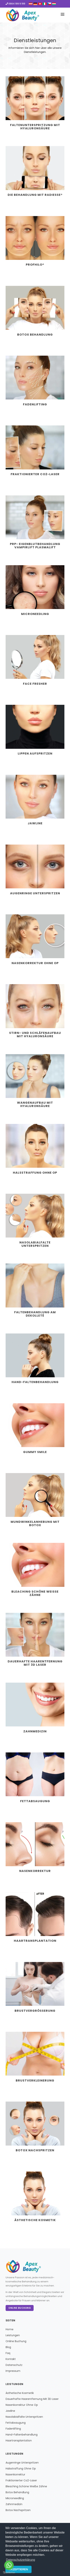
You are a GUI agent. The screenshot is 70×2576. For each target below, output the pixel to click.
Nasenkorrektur (15, 2474)
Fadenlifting (13, 2428)
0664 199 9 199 (15, 3)
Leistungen (13, 2335)
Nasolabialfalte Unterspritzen (24, 2417)
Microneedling (15, 2498)
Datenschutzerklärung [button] (20, 2559)
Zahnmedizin (14, 2504)
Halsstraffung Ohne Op (21, 2468)
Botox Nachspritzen (18, 2510)
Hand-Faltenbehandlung (22, 2434)
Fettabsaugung (16, 2423)
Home (9, 2329)
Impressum (13, 2371)
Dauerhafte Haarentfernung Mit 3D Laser (32, 2399)
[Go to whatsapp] (9, 2565)
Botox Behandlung (17, 2492)
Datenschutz (14, 2365)
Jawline (10, 2411)
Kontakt (11, 2359)
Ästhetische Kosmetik (20, 2393)
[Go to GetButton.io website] (9, 2572)
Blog (8, 2347)
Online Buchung (19, 2307)
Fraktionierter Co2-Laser (21, 2480)
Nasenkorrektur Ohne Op (22, 2405)
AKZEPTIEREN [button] (18, 2569)
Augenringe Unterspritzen (22, 2462)
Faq (8, 2353)
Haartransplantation (19, 2440)
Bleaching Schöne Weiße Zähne (26, 2486)
